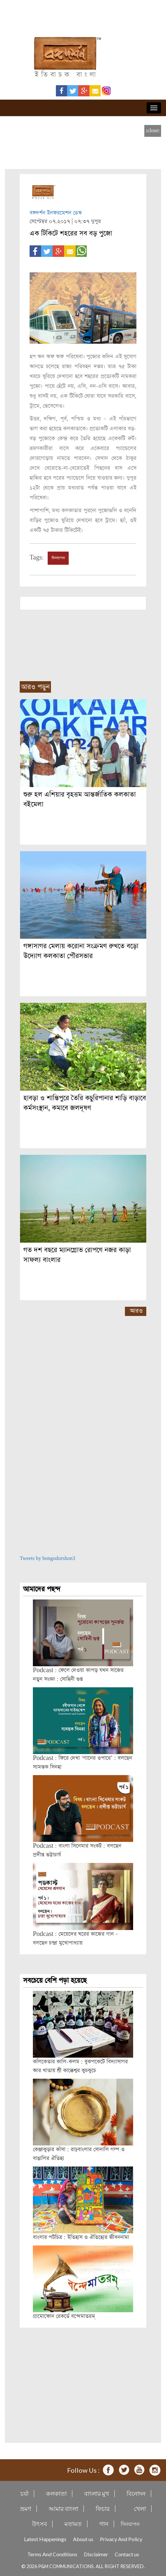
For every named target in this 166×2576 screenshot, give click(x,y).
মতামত (73, 2523)
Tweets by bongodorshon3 (47, 1558)
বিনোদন (136, 2493)
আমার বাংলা (63, 2508)
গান (103, 2523)
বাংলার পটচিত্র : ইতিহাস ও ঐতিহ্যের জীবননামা (81, 2237)
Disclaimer (96, 2554)
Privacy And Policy (121, 2539)
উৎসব (39, 2523)
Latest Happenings (45, 2539)
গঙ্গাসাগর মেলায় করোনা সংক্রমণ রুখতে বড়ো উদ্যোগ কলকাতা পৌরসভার (80, 951)
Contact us (127, 2554)
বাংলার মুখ (96, 2493)
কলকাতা (56, 2493)
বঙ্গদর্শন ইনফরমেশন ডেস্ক (56, 213)
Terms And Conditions (52, 2554)
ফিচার (103, 2508)
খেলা (140, 2508)
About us (83, 2539)
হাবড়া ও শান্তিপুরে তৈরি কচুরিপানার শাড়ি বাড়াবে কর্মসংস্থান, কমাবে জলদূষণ (84, 1103)
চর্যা (24, 2493)
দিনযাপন (58, 558)
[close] (152, 131)
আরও (136, 1311)
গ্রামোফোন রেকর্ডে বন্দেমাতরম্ (64, 2316)
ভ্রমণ (25, 2508)
